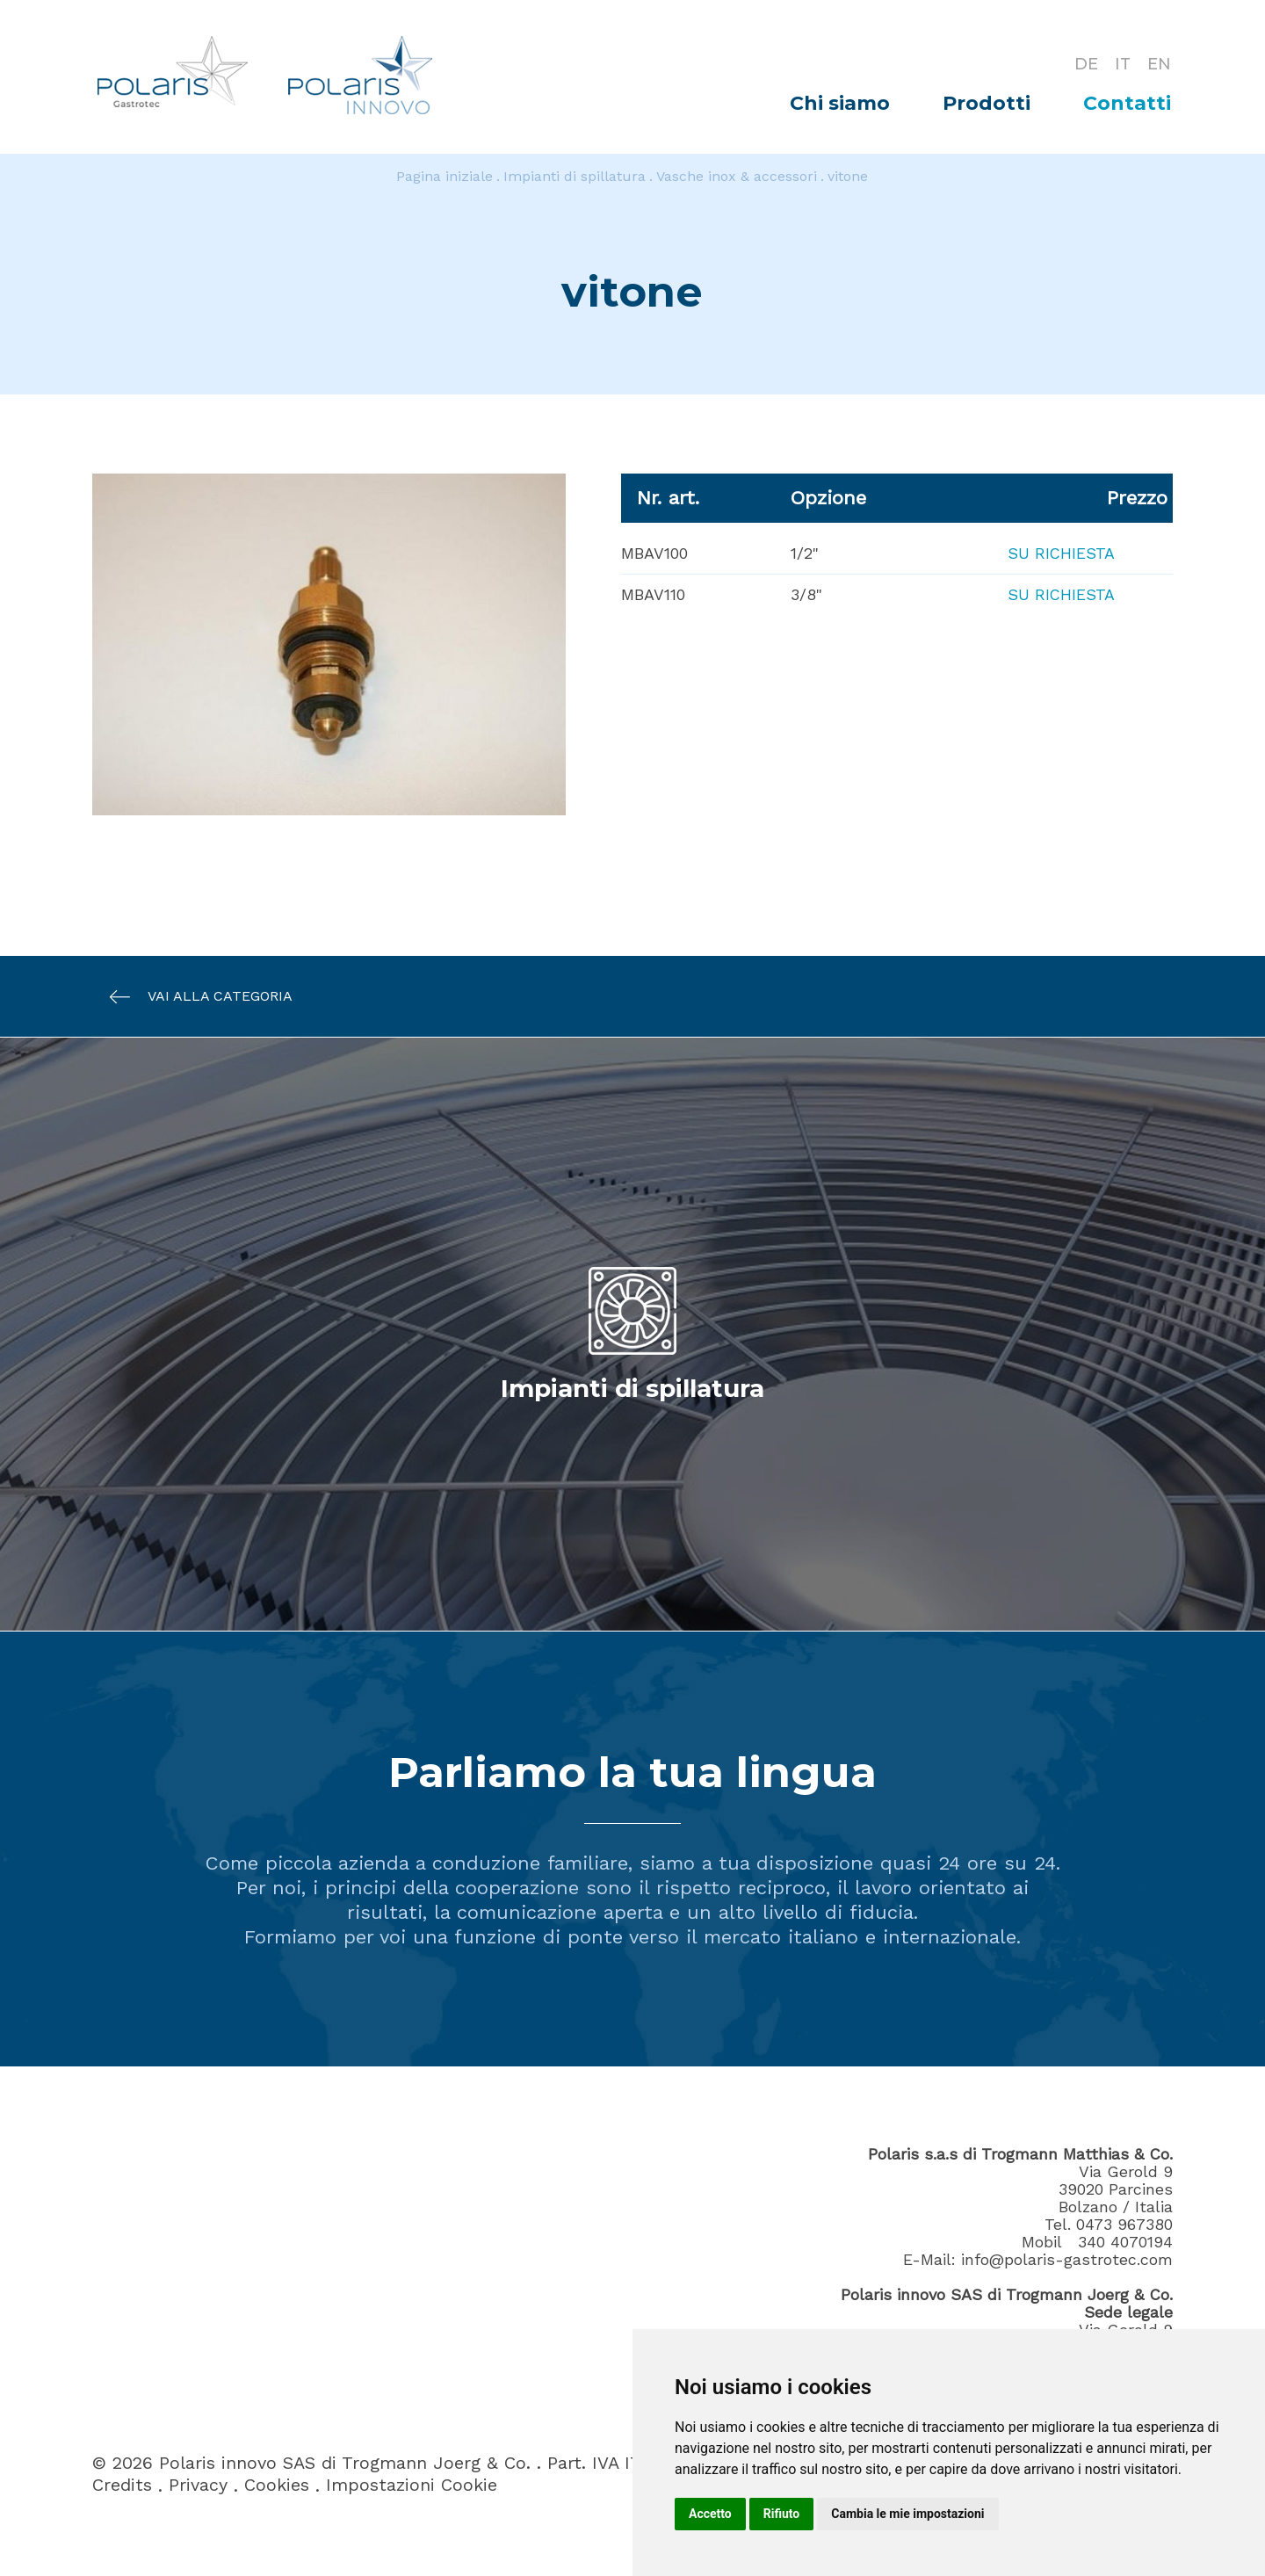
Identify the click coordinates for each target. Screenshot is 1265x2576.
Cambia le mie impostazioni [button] (907, 2514)
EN (1159, 63)
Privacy (198, 2485)
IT (1122, 63)
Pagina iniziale (444, 176)
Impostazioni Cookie (411, 2485)
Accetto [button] (710, 2514)
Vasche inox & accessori (736, 176)
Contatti (1127, 103)
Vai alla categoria (192, 997)
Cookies (276, 2485)
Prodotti (986, 103)
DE (1084, 63)
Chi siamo (840, 103)
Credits (122, 2485)
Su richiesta (1061, 553)
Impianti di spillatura (574, 176)
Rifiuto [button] (781, 2514)
